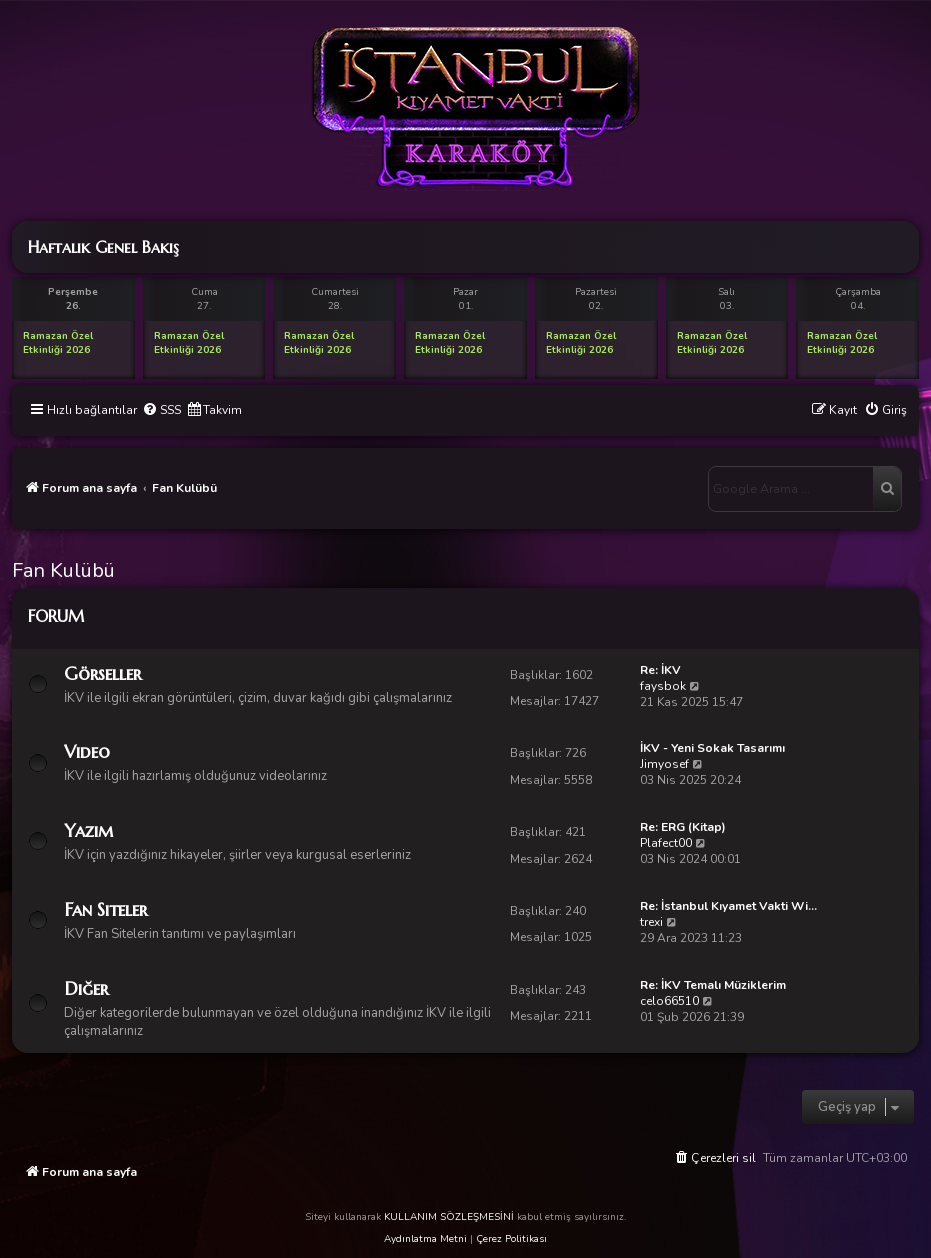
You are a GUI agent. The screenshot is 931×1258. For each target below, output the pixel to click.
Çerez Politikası (511, 1239)
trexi (651, 922)
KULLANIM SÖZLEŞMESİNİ (449, 1217)
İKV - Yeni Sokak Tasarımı (712, 748)
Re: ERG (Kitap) (683, 827)
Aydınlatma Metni (425, 1239)
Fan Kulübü (63, 570)
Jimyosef (664, 764)
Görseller (102, 673)
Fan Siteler (105, 909)
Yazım (88, 830)
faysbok (663, 686)
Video (87, 751)
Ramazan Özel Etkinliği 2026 (58, 343)
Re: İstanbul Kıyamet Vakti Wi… (728, 906)
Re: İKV (660, 670)
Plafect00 (666, 843)
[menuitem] (161, 410)
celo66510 (669, 1001)
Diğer (86, 988)
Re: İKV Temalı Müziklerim (713, 985)
